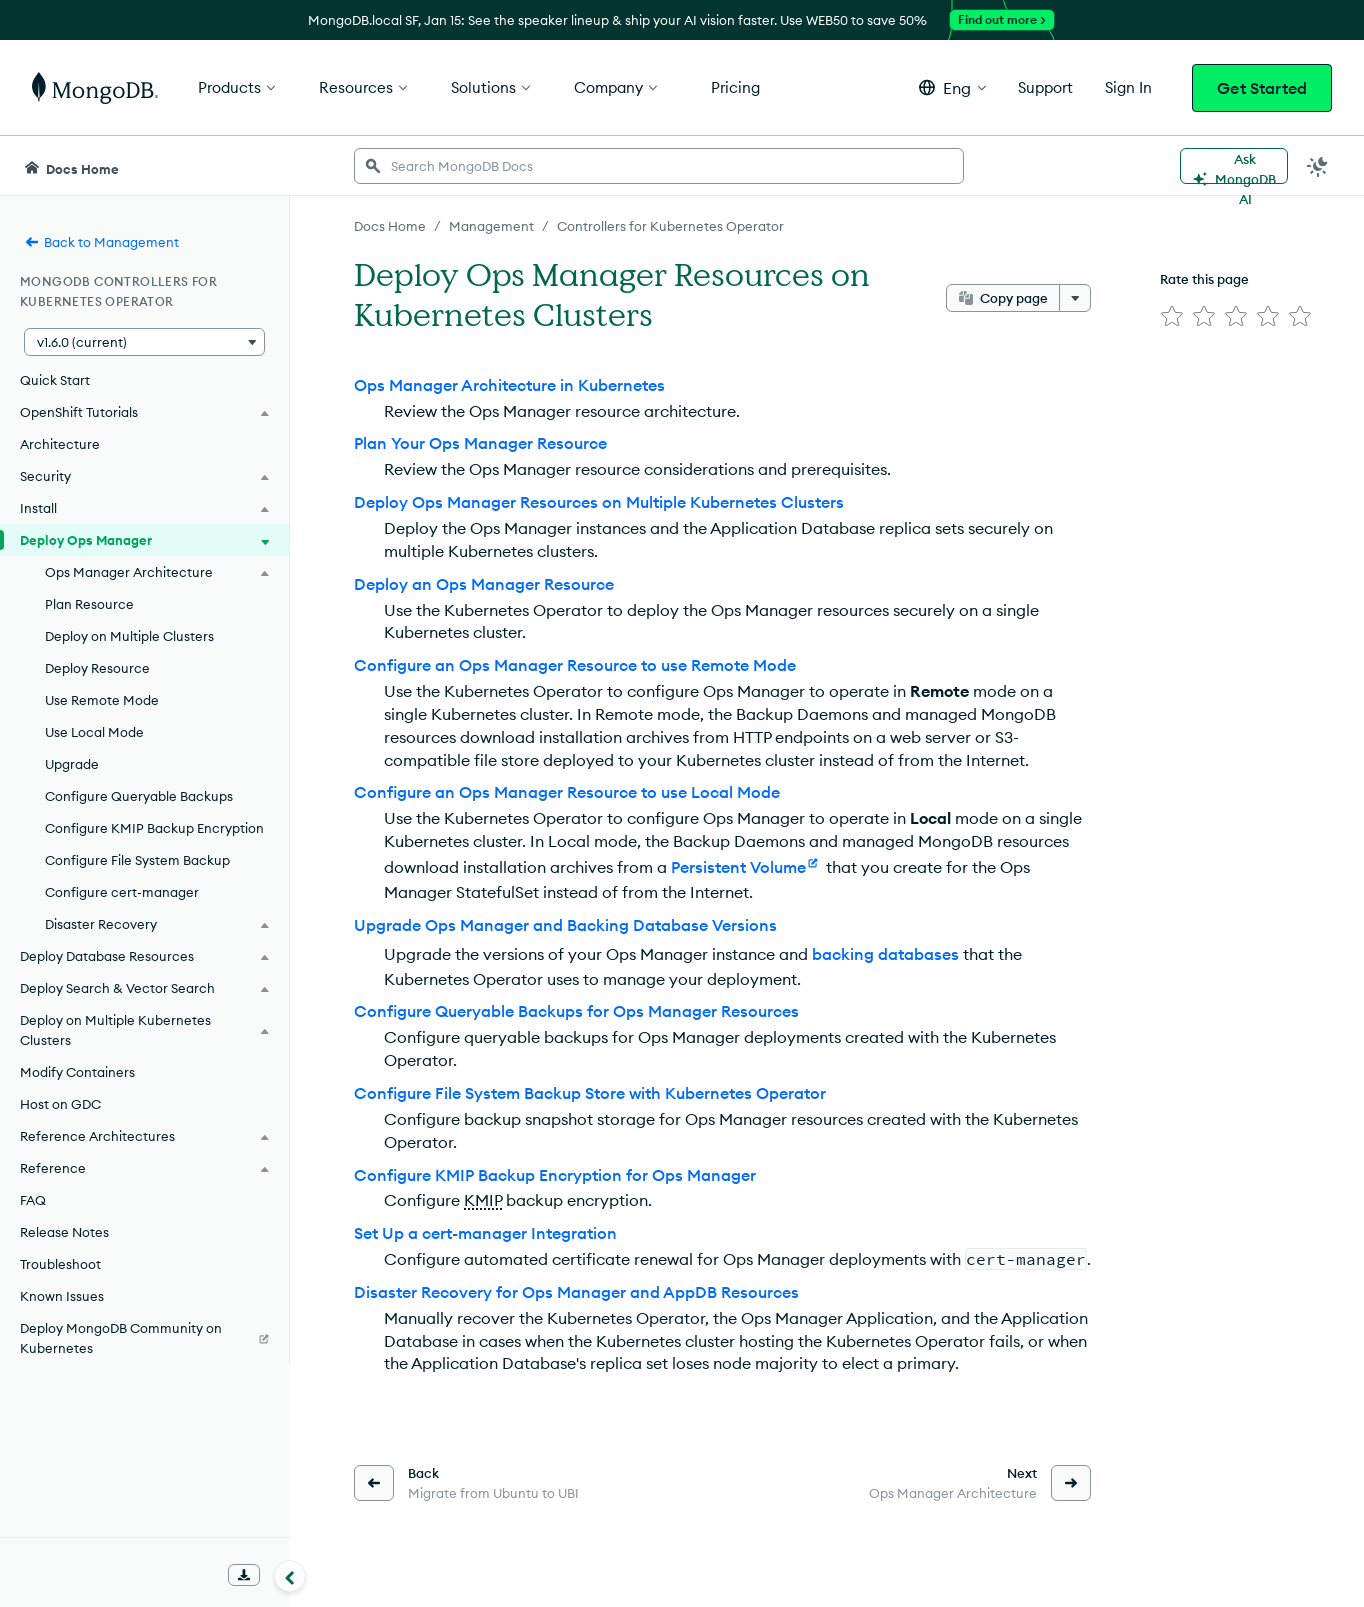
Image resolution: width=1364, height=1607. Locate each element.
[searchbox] (659, 166)
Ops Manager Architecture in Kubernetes (509, 385)
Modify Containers (77, 1072)
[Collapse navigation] (290, 1576)
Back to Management (101, 242)
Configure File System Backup (137, 860)
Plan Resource (89, 604)
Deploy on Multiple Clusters (129, 636)
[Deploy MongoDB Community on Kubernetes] (144, 1338)
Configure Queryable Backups (139, 796)
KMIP (483, 1200)
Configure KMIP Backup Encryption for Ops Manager (555, 1175)
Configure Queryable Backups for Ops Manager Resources (576, 1011)
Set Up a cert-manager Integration (485, 1233)
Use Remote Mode (102, 700)
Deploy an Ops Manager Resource (484, 584)
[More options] (1075, 298)
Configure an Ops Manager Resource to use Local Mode (567, 792)
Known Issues (62, 1296)
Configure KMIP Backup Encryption (154, 828)
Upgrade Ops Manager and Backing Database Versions (565, 925)
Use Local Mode (94, 732)
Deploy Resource (97, 668)
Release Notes (64, 1232)
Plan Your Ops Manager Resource (480, 443)
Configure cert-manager (122, 892)
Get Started (1262, 88)
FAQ (33, 1200)
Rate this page (1204, 279)
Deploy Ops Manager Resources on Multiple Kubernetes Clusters (599, 502)
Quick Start (55, 380)
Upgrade (72, 764)
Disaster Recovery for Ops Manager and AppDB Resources (576, 1292)
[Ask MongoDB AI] (1234, 166)
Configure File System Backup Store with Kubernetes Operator (590, 1093)
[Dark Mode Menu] (1318, 166)
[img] (1172, 316)
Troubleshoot (60, 1264)
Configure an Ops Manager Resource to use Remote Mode (575, 665)
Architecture (60, 444)
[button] (952, 87)
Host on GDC (60, 1104)
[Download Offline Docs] (244, 1575)
